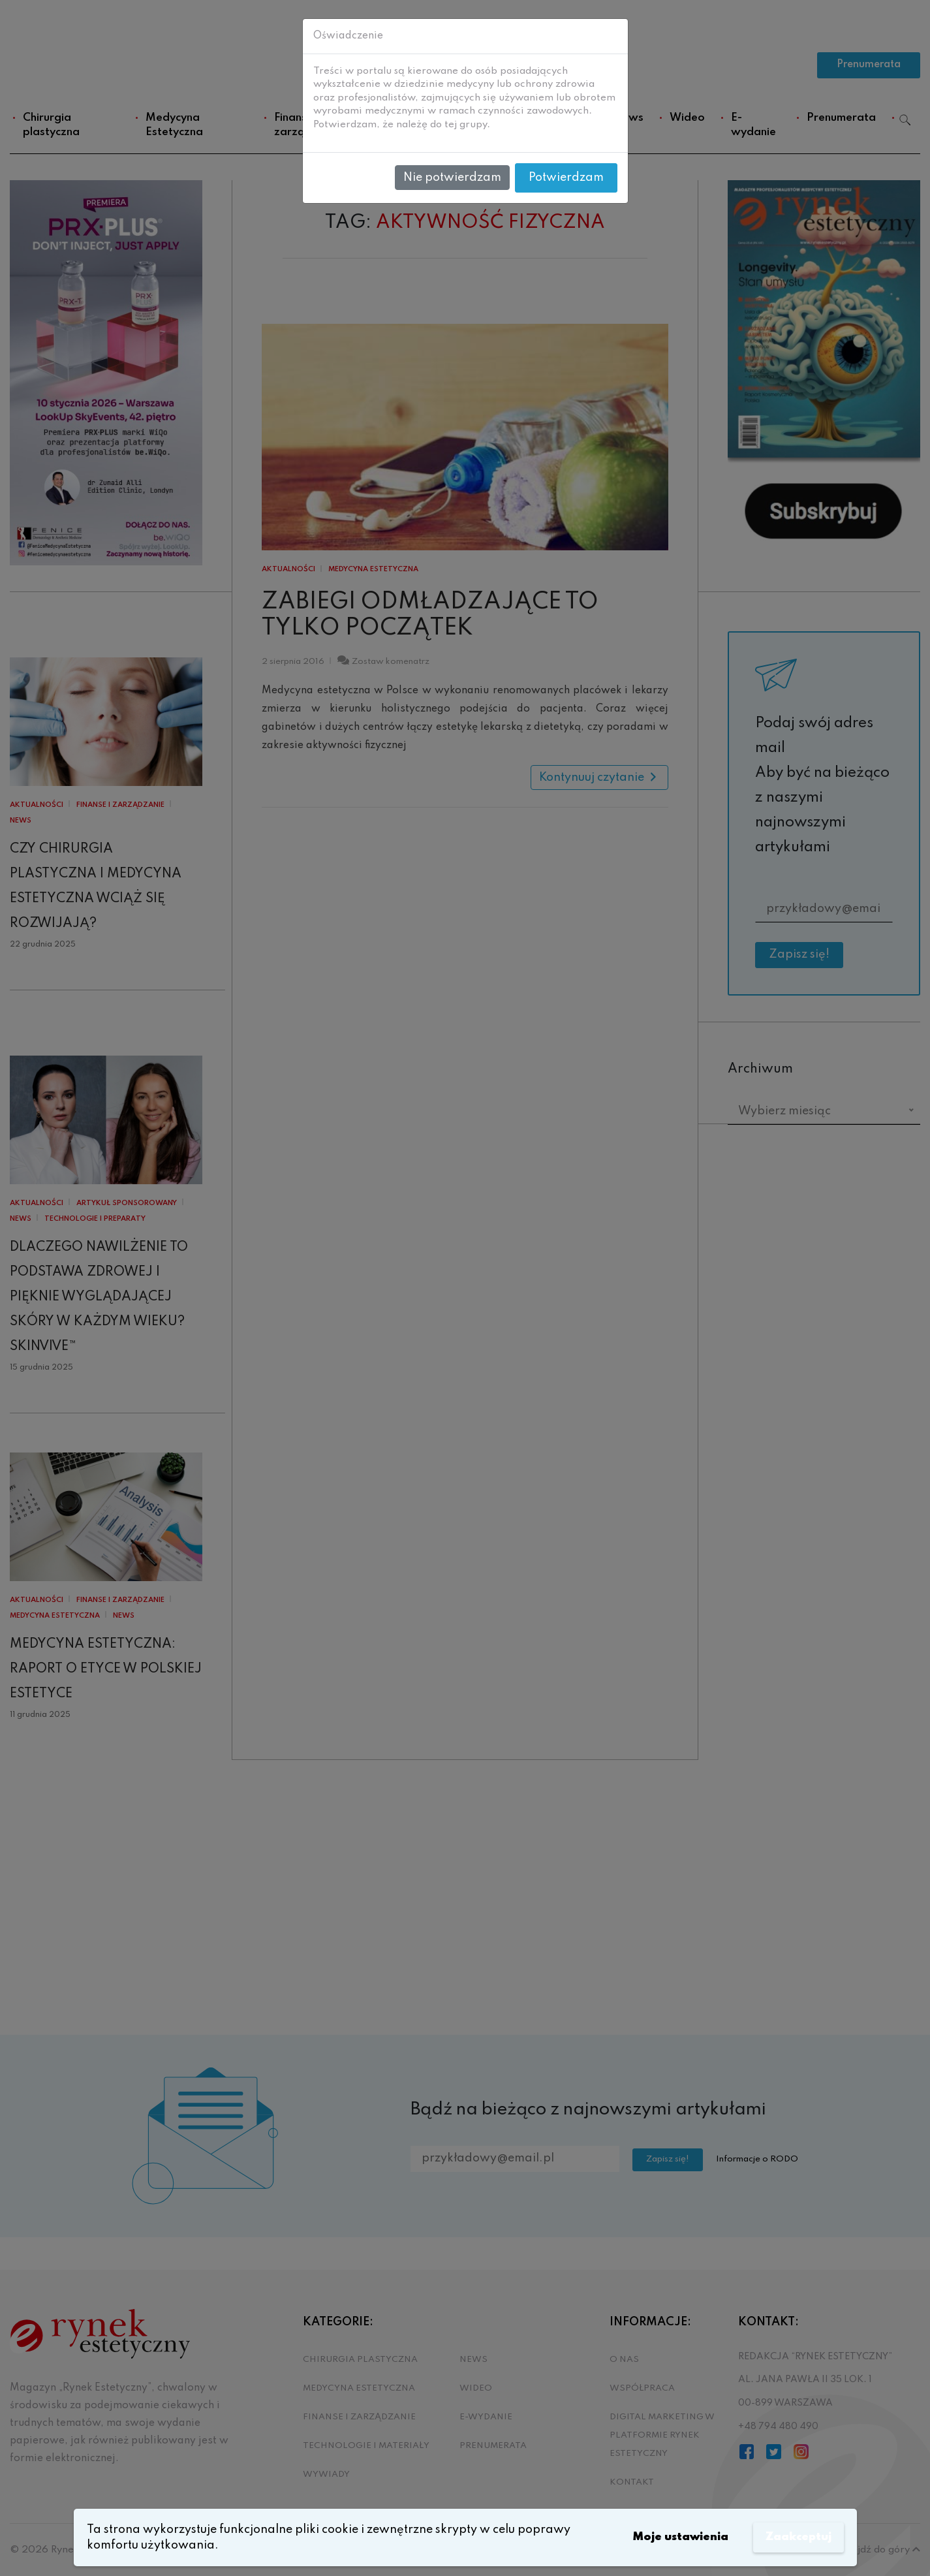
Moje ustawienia (676, 2537)
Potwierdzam (566, 177)
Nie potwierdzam (452, 177)
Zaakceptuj (797, 2537)
